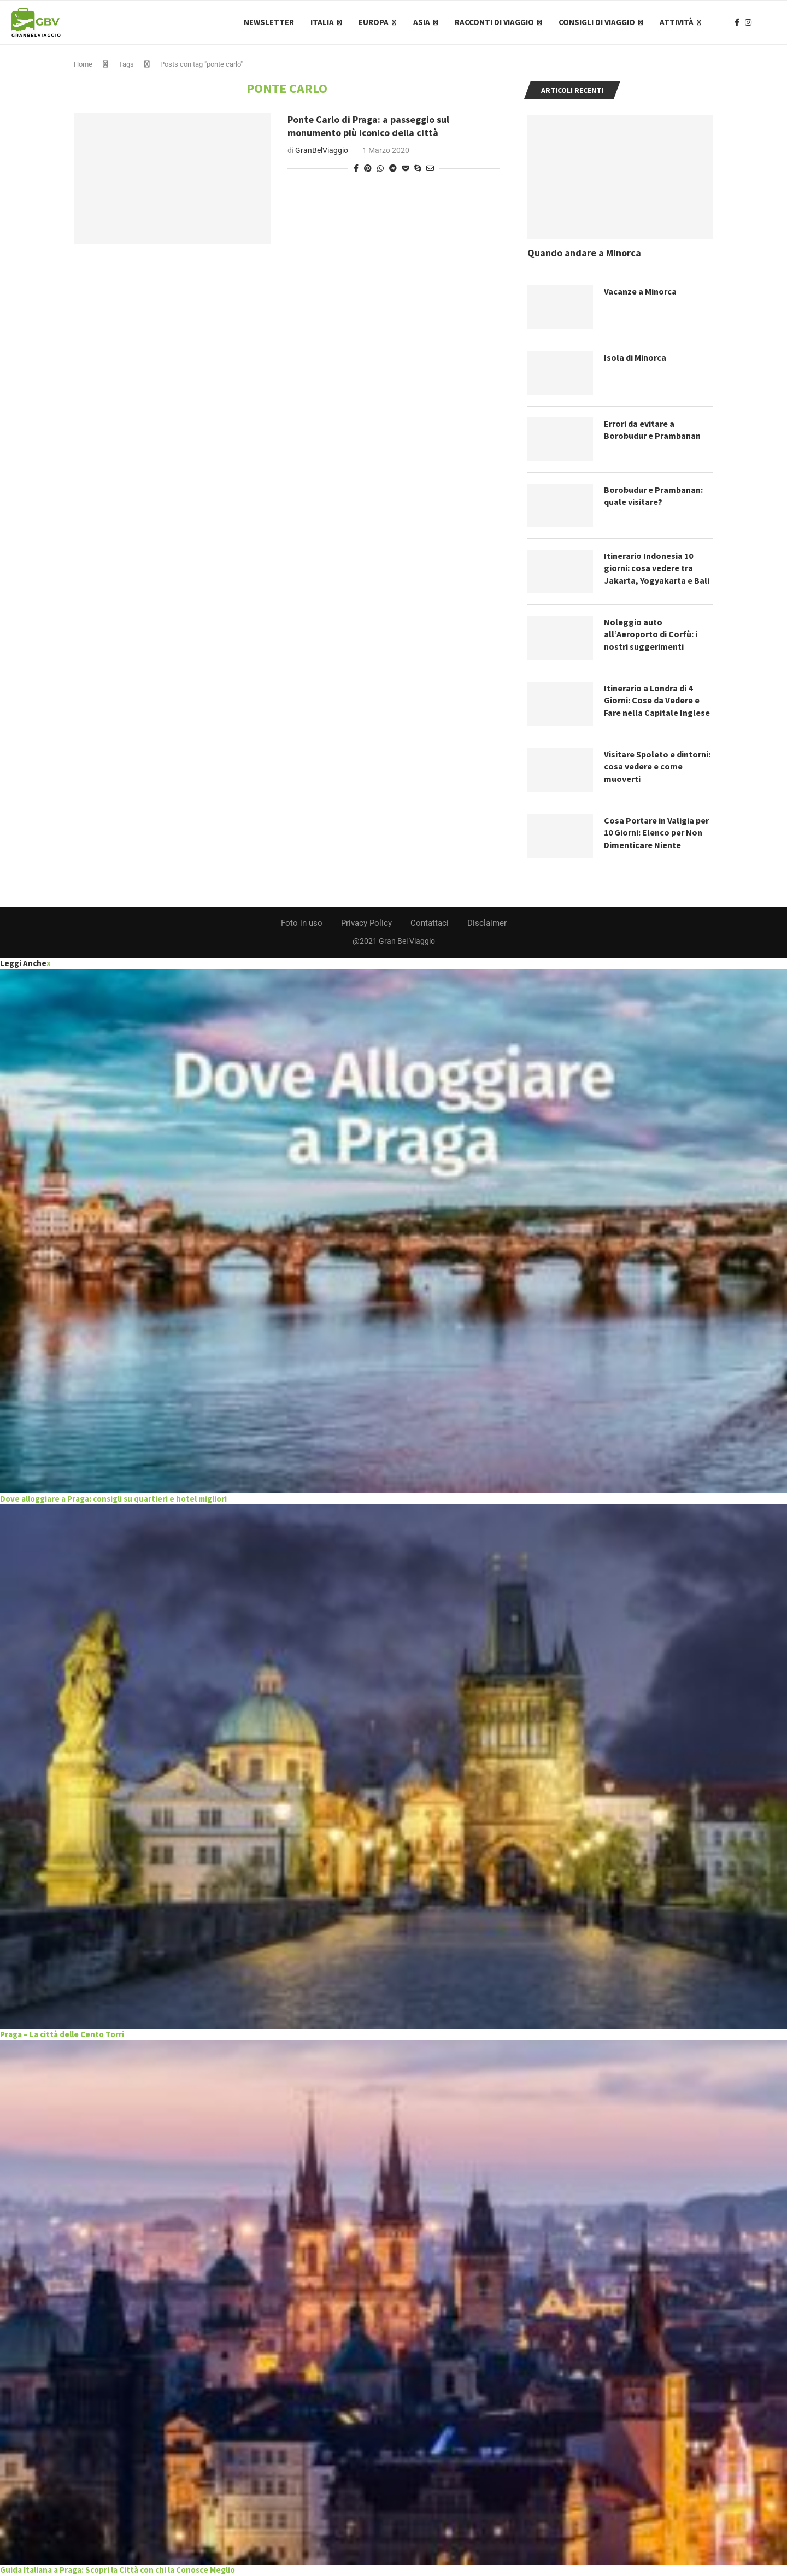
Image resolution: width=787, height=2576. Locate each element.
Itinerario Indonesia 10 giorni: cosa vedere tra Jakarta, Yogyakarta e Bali (656, 568)
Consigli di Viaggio (597, 22)
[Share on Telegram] (393, 168)
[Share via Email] (430, 168)
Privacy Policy (366, 923)
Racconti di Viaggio (494, 22)
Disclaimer (487, 923)
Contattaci (429, 923)
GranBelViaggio (321, 150)
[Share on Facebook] (356, 168)
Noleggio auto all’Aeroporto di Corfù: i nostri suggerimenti (650, 634)
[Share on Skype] (417, 168)
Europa (374, 22)
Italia (322, 22)
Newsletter (269, 22)
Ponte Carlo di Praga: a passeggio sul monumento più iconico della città (368, 126)
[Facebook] (737, 22)
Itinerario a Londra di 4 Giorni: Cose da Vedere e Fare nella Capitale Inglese (657, 700)
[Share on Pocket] (405, 168)
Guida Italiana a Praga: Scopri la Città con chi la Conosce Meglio (117, 2570)
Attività (677, 22)
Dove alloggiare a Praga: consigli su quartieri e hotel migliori (113, 1498)
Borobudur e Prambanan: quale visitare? (653, 495)
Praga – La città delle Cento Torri (62, 2034)
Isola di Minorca (635, 357)
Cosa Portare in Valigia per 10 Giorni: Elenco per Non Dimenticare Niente (656, 832)
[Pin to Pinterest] (368, 168)
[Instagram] (748, 22)
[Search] (770, 22)
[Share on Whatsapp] (380, 168)
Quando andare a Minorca (584, 252)
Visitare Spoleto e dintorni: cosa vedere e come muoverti (657, 766)
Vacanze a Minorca (640, 291)
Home (83, 64)
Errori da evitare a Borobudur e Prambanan (652, 429)
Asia (421, 22)
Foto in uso (301, 923)
